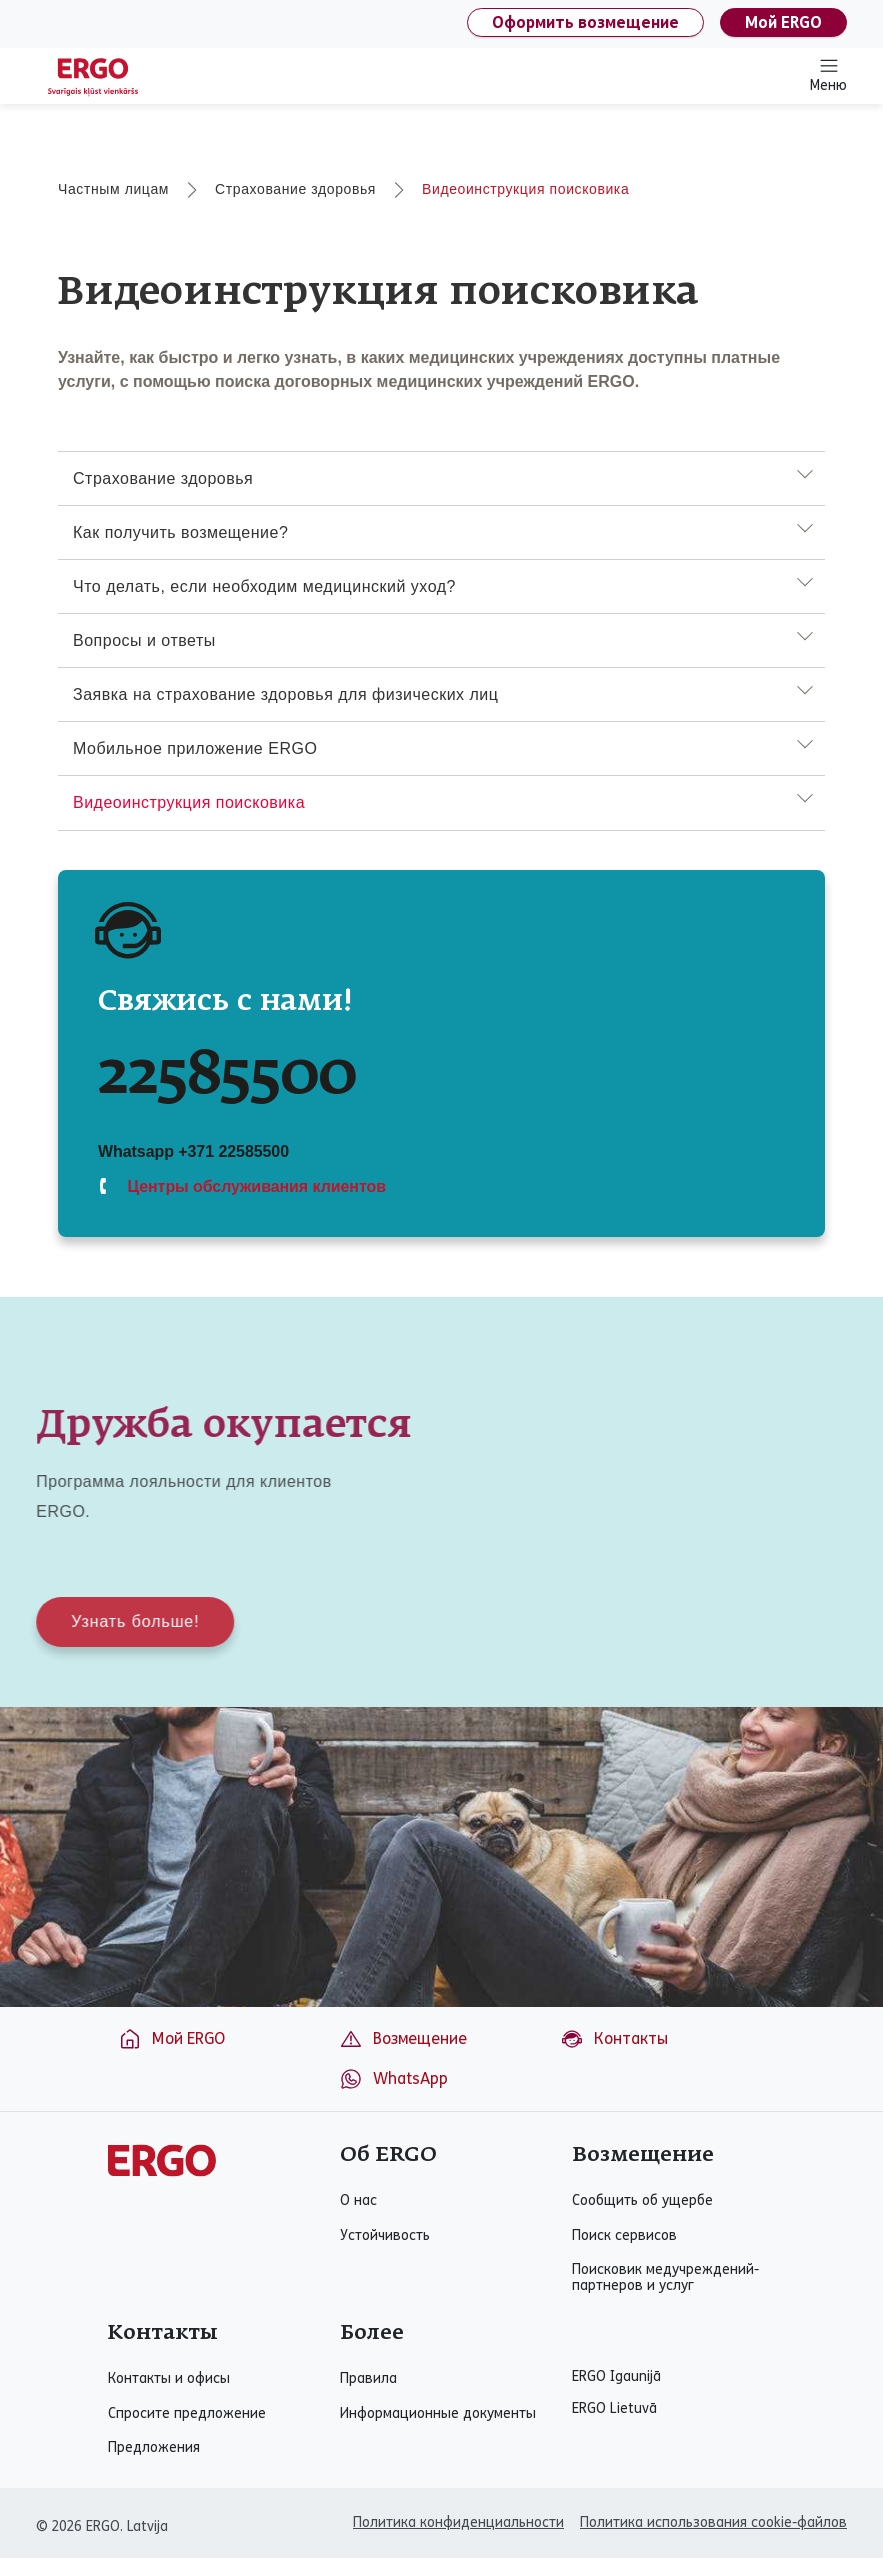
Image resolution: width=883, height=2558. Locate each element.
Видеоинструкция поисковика (525, 189)
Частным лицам (113, 189)
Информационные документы (438, 2414)
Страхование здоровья (295, 189)
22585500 (227, 1076)
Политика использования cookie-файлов (713, 2522)
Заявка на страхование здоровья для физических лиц (285, 694)
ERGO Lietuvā (614, 2409)
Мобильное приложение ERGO (195, 748)
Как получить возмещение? (180, 532)
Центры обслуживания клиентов (254, 1186)
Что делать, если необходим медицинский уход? (264, 586)
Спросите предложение (187, 2414)
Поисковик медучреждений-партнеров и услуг (665, 2278)
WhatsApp (393, 2079)
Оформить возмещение (585, 22)
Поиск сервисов (624, 2236)
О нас (358, 2201)
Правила (368, 2379)
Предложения (154, 2448)
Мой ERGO (783, 22)
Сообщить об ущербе (642, 2201)
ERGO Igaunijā (616, 2377)
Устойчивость (385, 2236)
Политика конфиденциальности (458, 2522)
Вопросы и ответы (144, 640)
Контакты (614, 2039)
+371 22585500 (233, 1151)
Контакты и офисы (169, 2379)
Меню (828, 75)
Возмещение (403, 2039)
